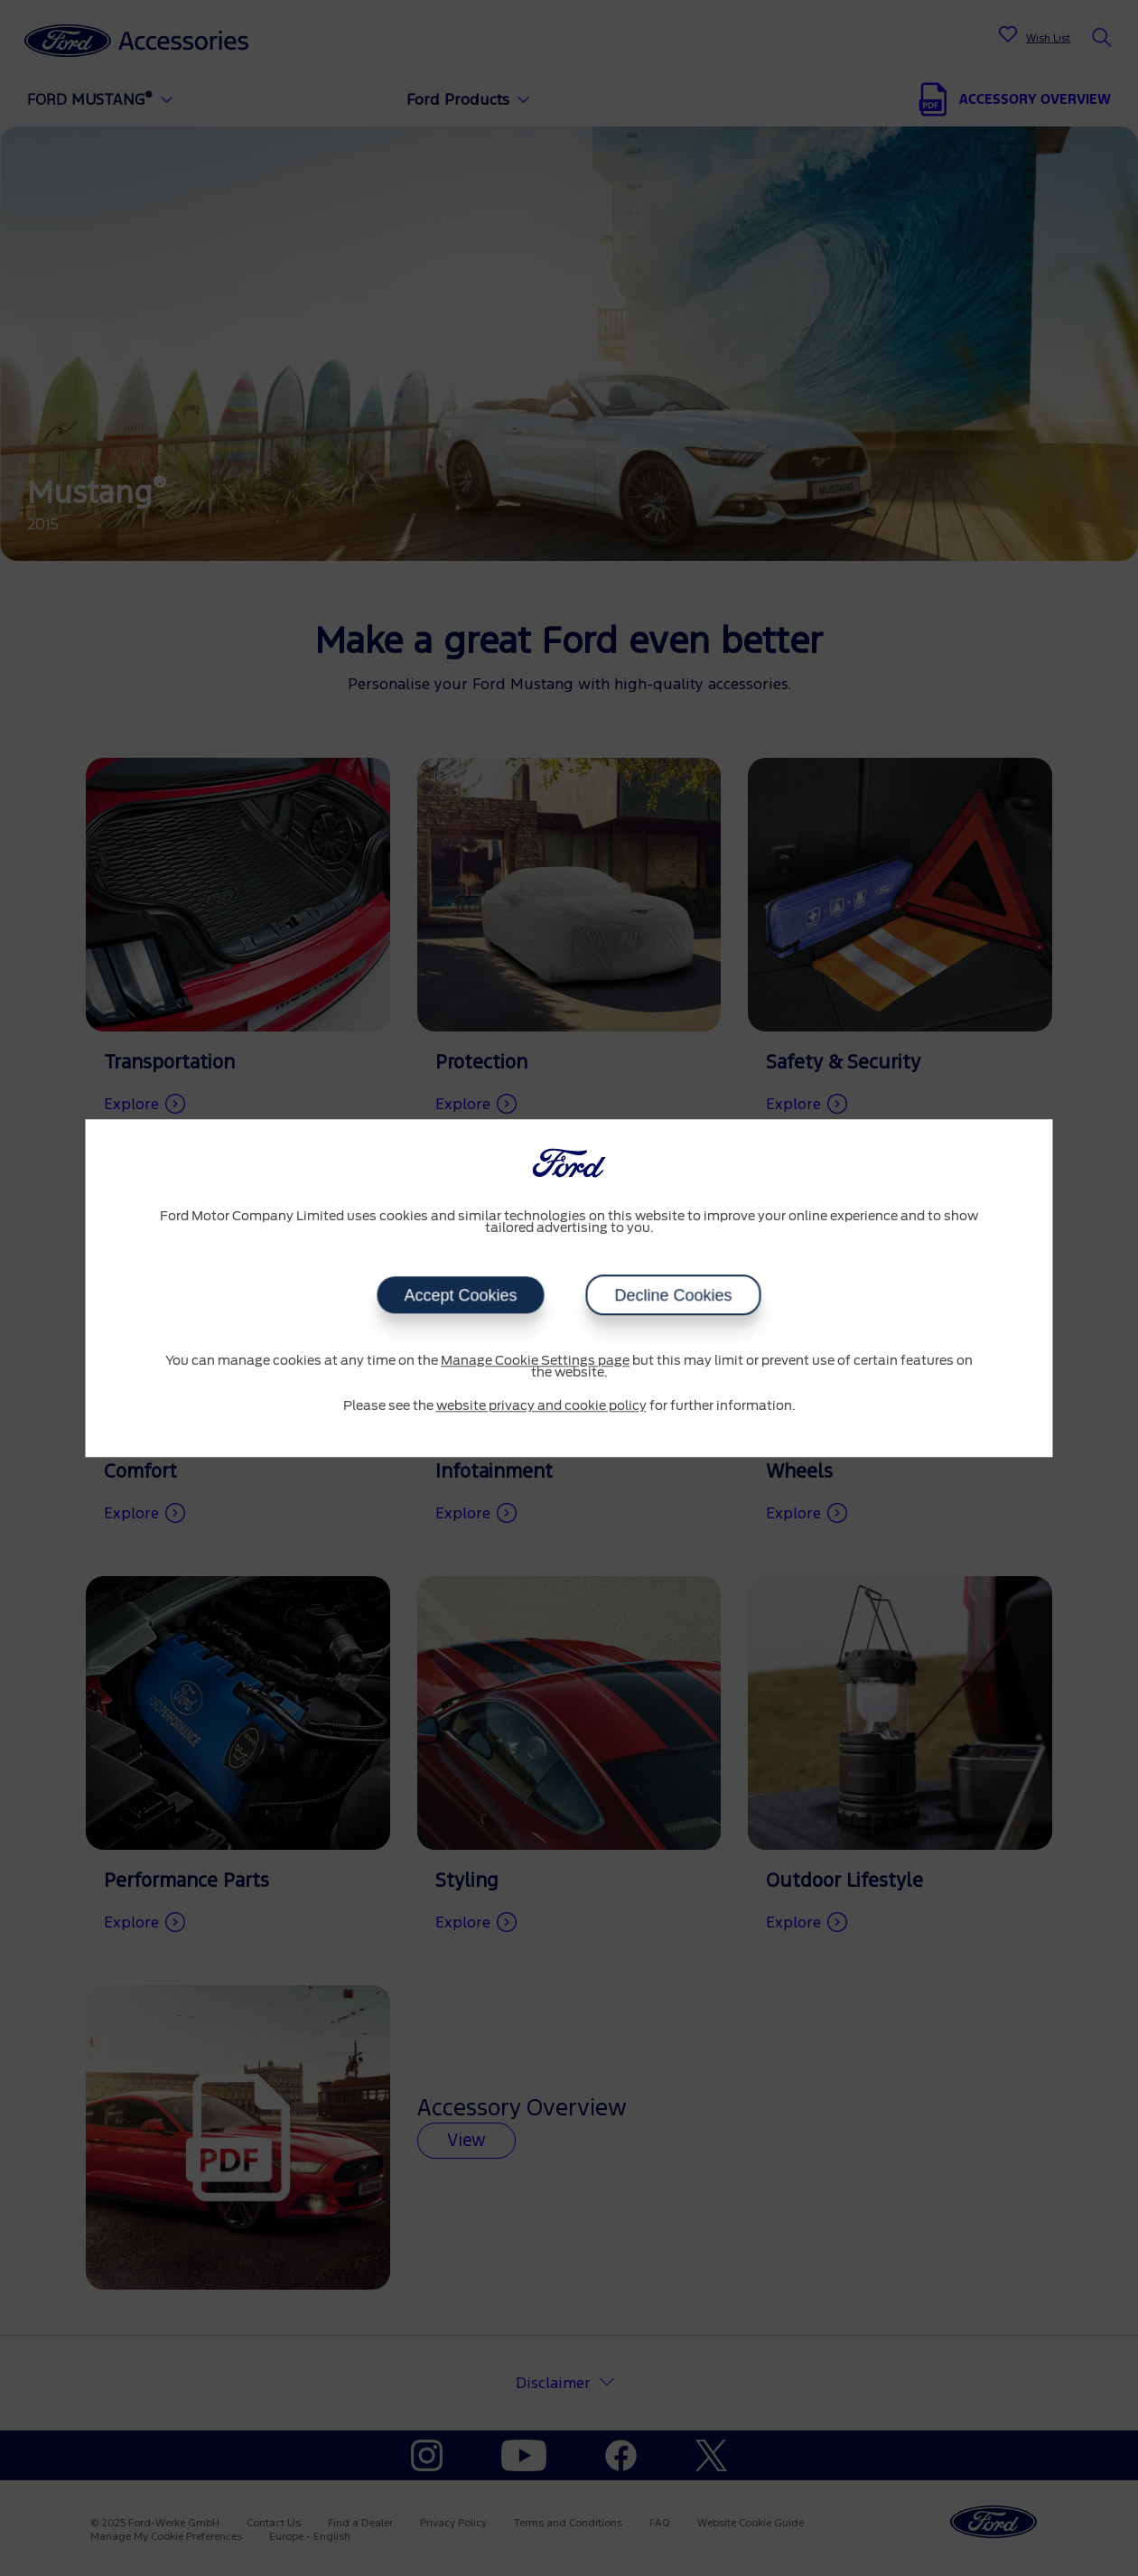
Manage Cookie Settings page (535, 1361)
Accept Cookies (460, 1295)
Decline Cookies (673, 1295)
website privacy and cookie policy (541, 1406)
